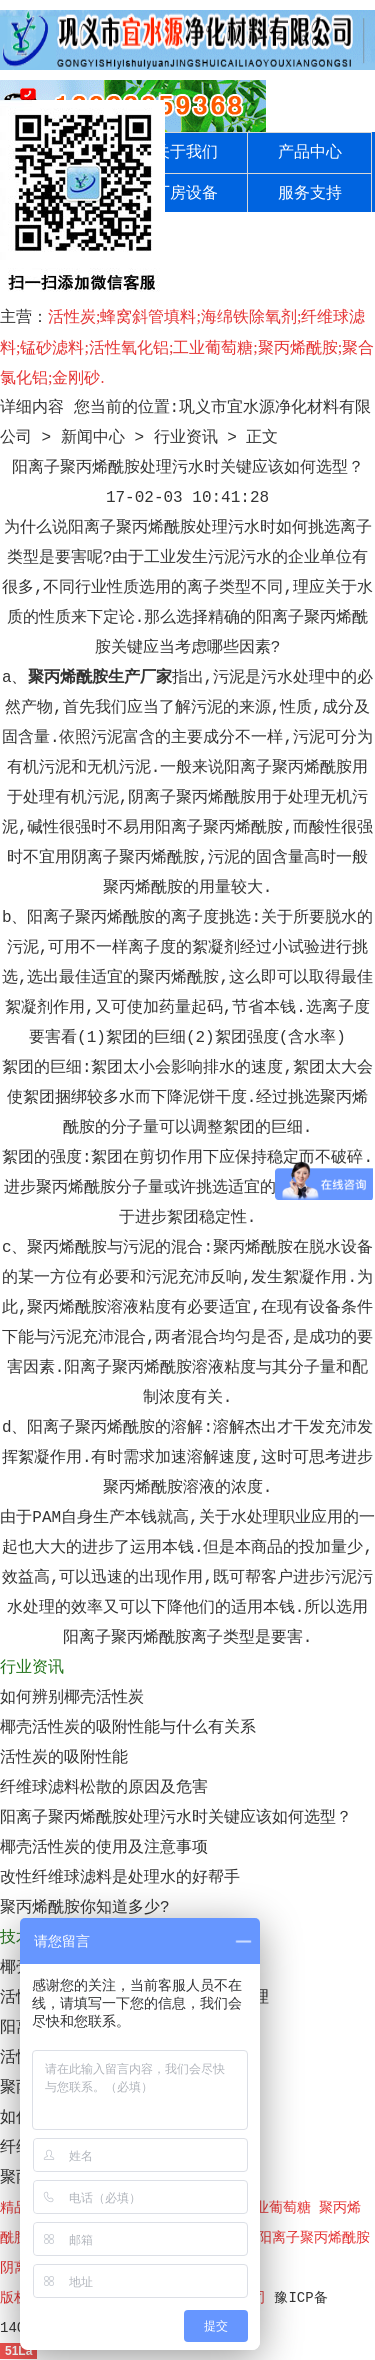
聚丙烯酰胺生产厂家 (100, 678)
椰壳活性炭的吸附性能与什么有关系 (128, 1728)
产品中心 (310, 153)
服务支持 (310, 194)
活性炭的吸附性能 (64, 1758)
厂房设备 (186, 194)
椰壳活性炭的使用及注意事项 (104, 1848)
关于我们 (186, 153)
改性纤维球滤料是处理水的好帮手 (120, 1878)
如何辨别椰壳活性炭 (72, 1698)
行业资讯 (186, 438)
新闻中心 (93, 438)
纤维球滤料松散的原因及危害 (104, 1788)
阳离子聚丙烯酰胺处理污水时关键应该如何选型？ (176, 1818)
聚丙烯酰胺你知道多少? (85, 1908)
